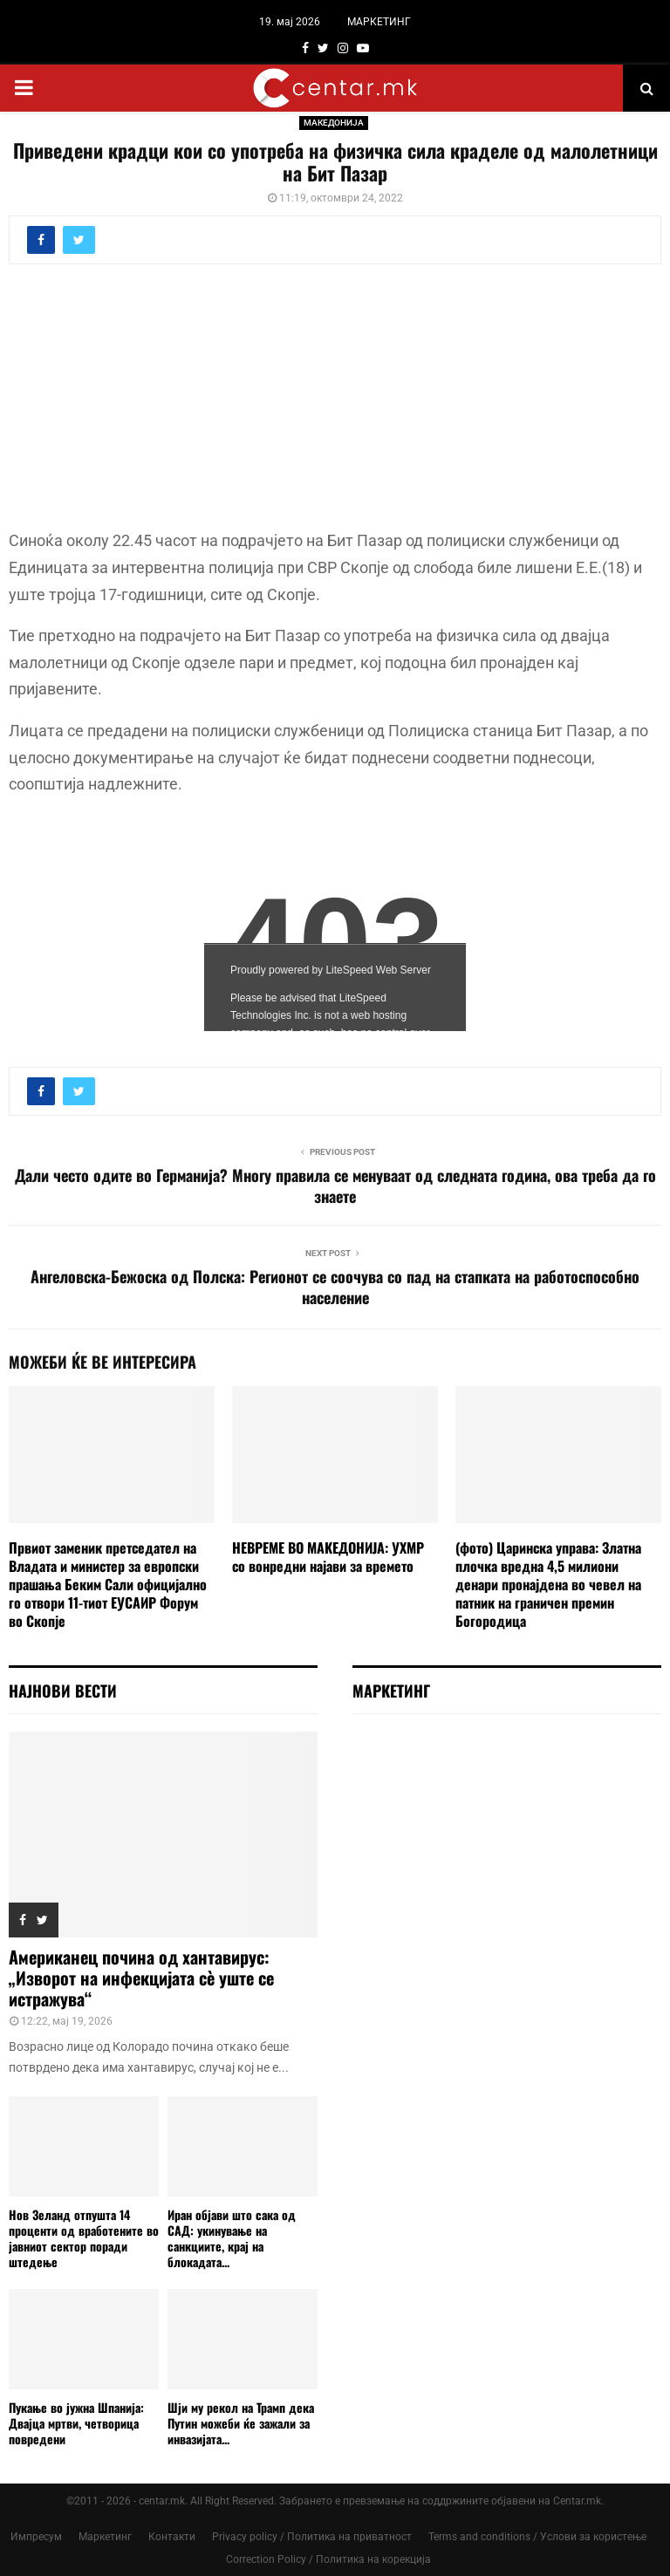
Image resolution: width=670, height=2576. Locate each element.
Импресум (36, 2537)
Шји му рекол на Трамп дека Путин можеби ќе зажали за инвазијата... (241, 2423)
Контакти (171, 2537)
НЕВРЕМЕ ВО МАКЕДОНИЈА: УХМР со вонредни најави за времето (328, 1556)
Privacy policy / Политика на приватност (312, 2537)
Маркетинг (105, 2537)
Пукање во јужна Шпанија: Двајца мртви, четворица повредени (76, 2423)
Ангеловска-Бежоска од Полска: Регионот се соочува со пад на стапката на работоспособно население (335, 1286)
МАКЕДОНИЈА (334, 122)
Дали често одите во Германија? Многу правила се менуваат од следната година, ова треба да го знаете (335, 1185)
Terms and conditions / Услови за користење (537, 2537)
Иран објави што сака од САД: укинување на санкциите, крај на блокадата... (232, 2238)
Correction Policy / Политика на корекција (328, 2559)
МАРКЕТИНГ (379, 22)
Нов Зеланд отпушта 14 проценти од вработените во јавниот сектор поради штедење (84, 2238)
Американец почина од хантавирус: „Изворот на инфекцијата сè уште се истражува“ (141, 1978)
